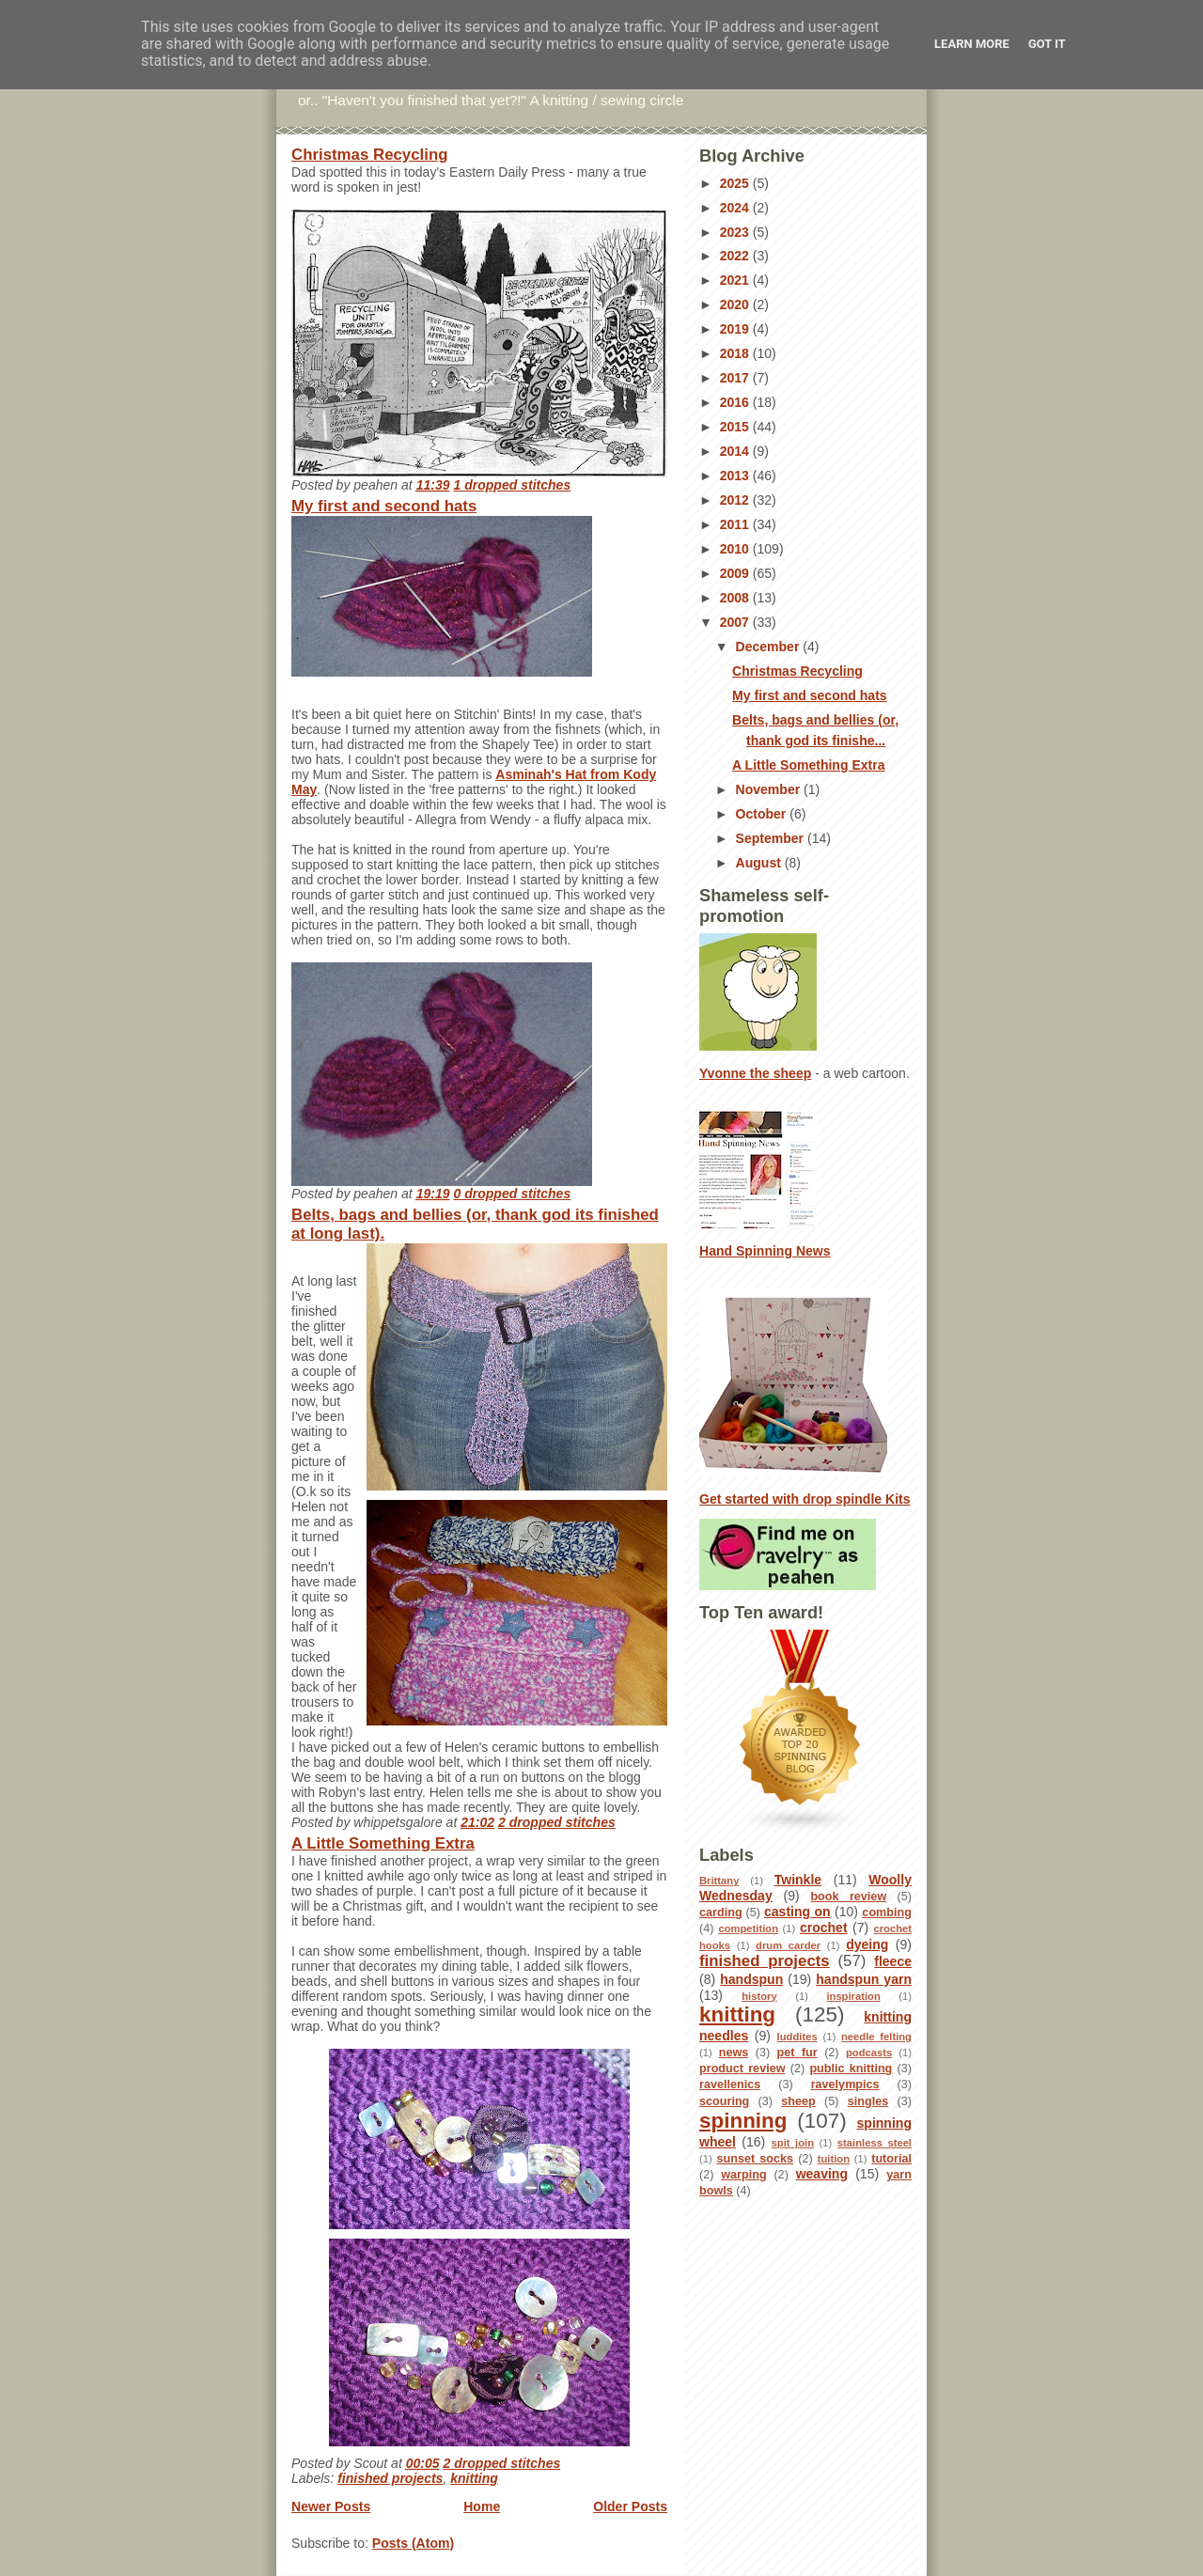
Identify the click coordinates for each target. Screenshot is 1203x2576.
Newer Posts (330, 2506)
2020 (736, 304)
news (734, 2052)
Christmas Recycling (369, 155)
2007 (736, 622)
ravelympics (845, 2084)
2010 (736, 548)
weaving (822, 2173)
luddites (797, 2036)
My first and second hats (384, 506)
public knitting (850, 2068)
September (771, 838)
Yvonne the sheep (755, 1073)
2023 (736, 232)
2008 (736, 597)
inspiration (853, 1996)
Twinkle (797, 1879)
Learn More (971, 44)
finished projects (390, 2478)
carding (720, 1912)
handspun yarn (864, 1979)
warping (743, 2174)
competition (748, 1928)
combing (887, 1912)
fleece (893, 1961)
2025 (736, 183)
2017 (736, 377)
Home (481, 2506)
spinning (743, 2120)
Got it (1047, 44)
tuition (834, 2158)
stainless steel (874, 2142)
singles (868, 2101)
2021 (736, 280)
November (770, 789)
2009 (736, 573)
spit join (793, 2142)
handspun (751, 1979)
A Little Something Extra (383, 1843)
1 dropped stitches (511, 484)
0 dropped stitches (511, 1193)
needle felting (876, 2036)
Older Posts (630, 2506)
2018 (736, 353)
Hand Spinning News (765, 1250)
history (759, 1996)
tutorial (891, 2158)
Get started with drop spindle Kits (805, 1499)
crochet (824, 1927)
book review (848, 1896)
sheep (798, 2101)
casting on (797, 1911)
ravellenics (729, 2084)
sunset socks (754, 2158)
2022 (736, 255)
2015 (736, 426)
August (760, 862)
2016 (736, 402)
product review (742, 2068)
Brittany (719, 1880)
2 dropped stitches (557, 1822)
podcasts (869, 2052)
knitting (474, 2478)
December (770, 646)
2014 (736, 451)
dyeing (867, 1944)
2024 (736, 207)
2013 (736, 475)
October (763, 813)
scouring (724, 2101)
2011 (736, 524)
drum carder (788, 1945)
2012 (736, 499)
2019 (736, 328)
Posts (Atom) (413, 2543)
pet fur (797, 2052)
